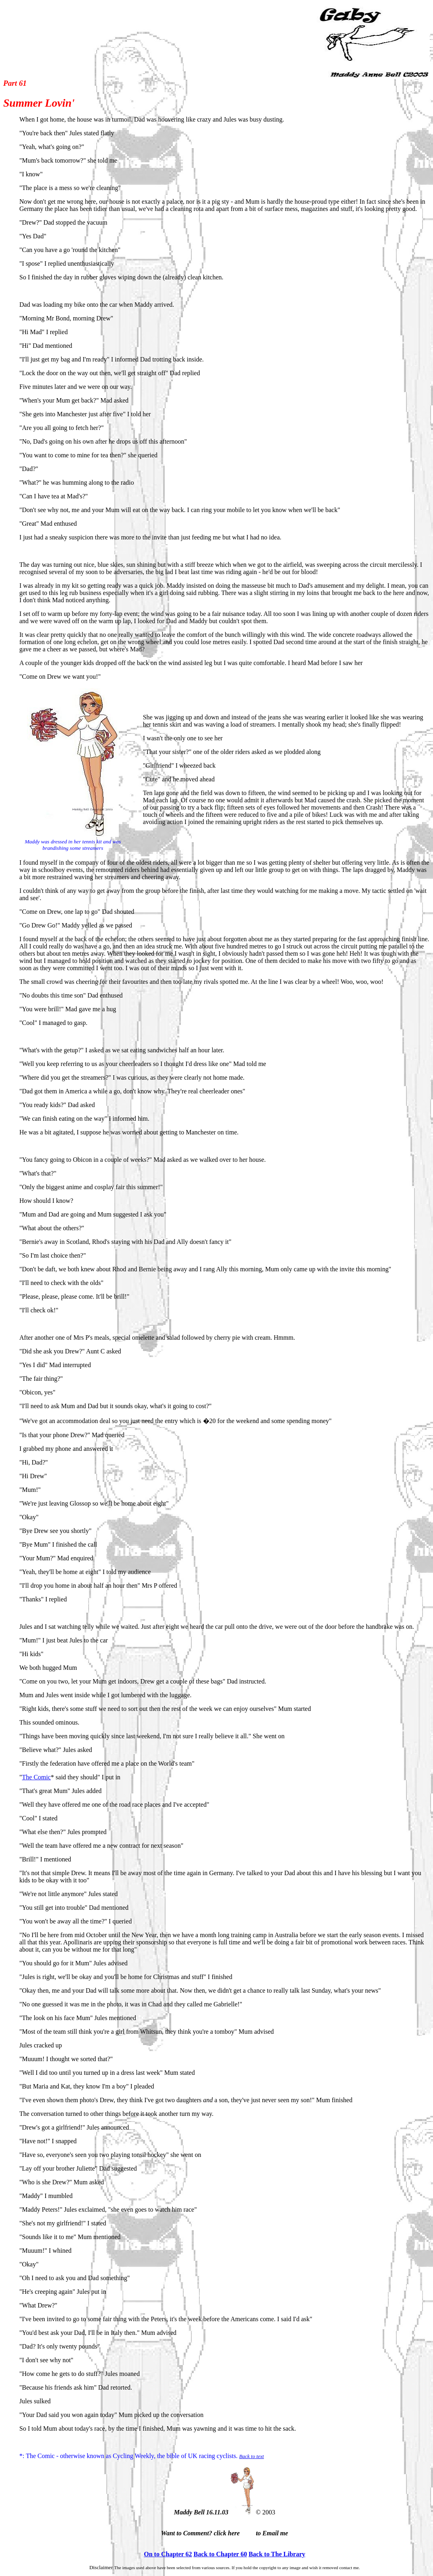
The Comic (36, 1777)
